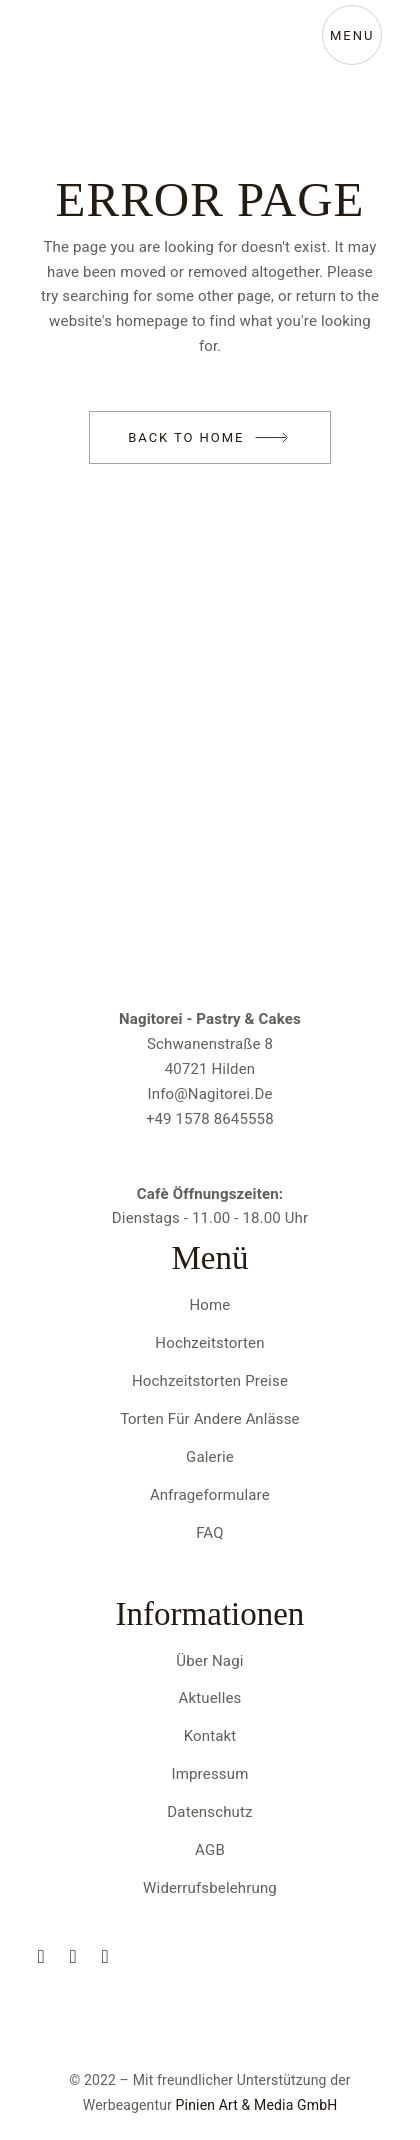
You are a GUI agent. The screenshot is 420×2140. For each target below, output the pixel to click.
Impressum (210, 1774)
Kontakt (210, 1736)
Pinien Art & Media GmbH (257, 2105)
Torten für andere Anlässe (209, 1419)
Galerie (210, 1457)
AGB (210, 1850)
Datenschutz (209, 1812)
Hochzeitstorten (209, 1343)
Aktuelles (210, 1698)
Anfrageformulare (210, 1495)
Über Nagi (209, 1661)
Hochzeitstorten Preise (210, 1381)
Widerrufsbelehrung (210, 1888)
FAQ (209, 1533)
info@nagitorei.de (209, 1094)
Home (210, 1305)
